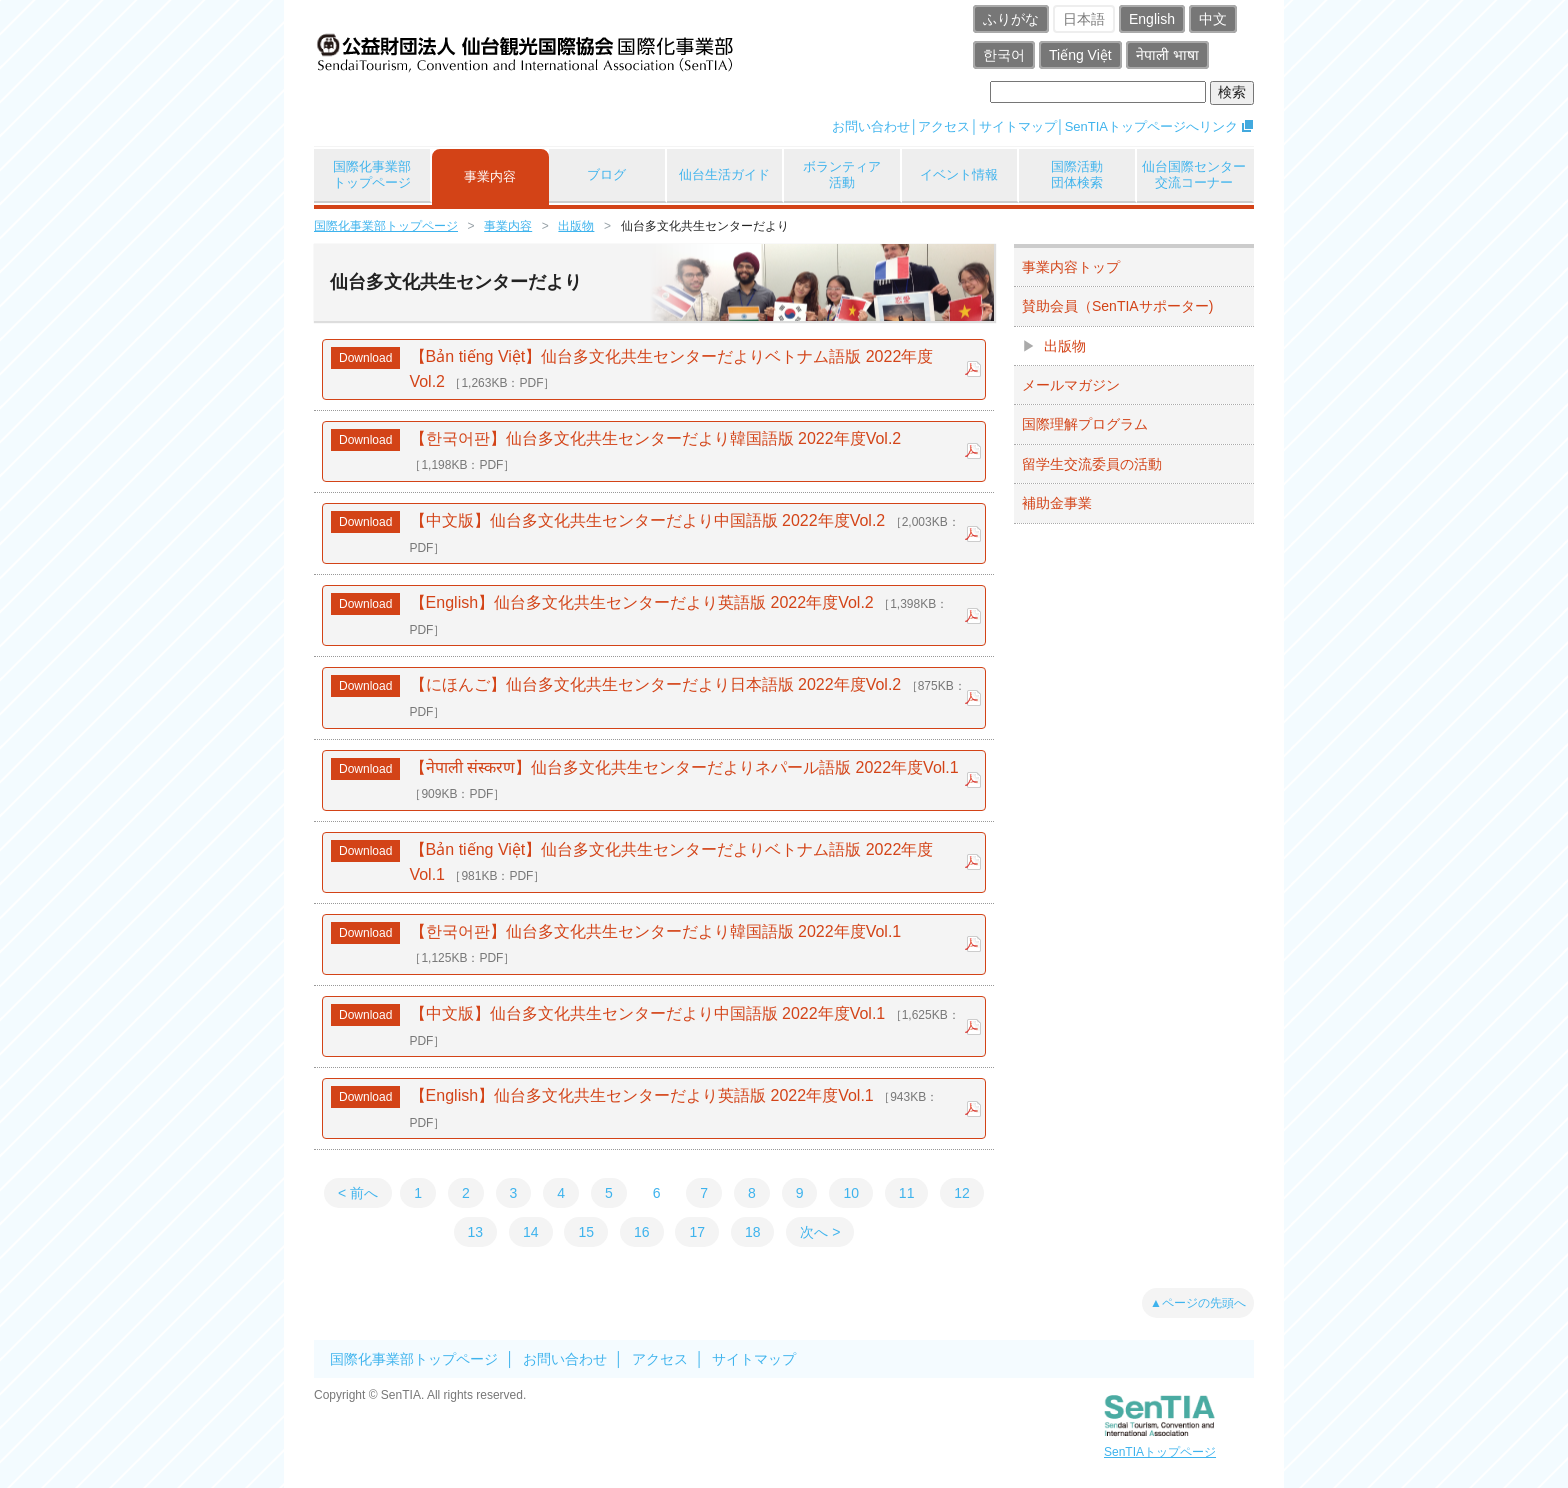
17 (697, 1232)
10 (851, 1193)
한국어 (1004, 55)
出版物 (576, 226)
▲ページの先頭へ (1198, 1303)
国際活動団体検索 (1077, 174)
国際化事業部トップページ (372, 174)
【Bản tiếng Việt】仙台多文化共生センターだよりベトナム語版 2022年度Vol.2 (669, 369)
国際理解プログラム (1085, 424)
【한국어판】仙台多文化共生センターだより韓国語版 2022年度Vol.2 (653, 451)
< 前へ (358, 1193)
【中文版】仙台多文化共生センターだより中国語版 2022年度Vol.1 (682, 1026)
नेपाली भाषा (1167, 55)
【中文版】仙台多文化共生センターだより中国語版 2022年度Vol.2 (682, 533)
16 (642, 1232)
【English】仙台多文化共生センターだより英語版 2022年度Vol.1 (671, 1108)
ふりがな (1011, 19)
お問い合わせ (871, 126)
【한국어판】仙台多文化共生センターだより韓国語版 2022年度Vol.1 (653, 944)
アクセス (944, 126)
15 (586, 1232)
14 (531, 1232)
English (1152, 19)
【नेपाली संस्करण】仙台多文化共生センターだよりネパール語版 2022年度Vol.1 (682, 780)
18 (753, 1232)
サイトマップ (1018, 126)
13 (476, 1232)
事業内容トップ (1071, 267)
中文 (1213, 19)
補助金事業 (1057, 503)
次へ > (820, 1232)
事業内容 (490, 176)
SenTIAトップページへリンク (1151, 126)
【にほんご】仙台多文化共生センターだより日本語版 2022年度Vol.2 (685, 697)
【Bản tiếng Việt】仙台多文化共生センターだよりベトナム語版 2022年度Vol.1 (669, 862)
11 (907, 1193)
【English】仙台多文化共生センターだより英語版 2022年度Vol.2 (676, 615)
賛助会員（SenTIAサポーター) (1117, 306)
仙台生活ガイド (724, 174)
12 (962, 1193)
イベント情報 (959, 174)
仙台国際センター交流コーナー (1194, 174)
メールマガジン (1071, 385)
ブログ (606, 174)
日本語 (1084, 19)
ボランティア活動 (842, 174)
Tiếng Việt (1080, 55)
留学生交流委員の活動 (1092, 464)
